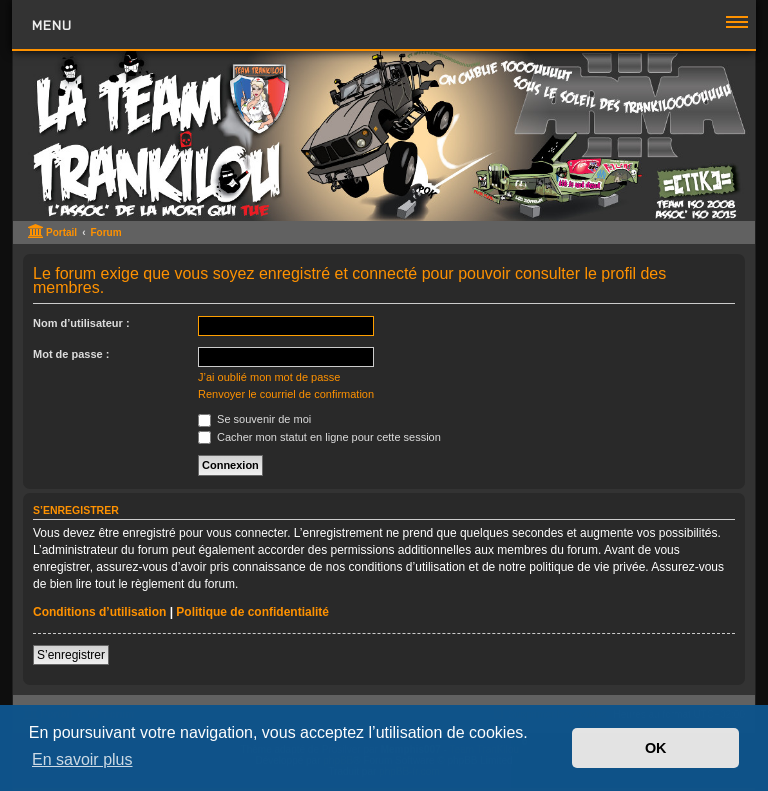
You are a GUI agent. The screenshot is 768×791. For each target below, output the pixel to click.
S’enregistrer (71, 655)
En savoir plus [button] (82, 759)
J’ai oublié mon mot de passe (269, 377)
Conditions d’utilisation (99, 612)
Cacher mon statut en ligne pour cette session (319, 437)
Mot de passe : (71, 354)
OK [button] (656, 748)
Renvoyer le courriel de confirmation (286, 394)
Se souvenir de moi (254, 419)
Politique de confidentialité (252, 612)
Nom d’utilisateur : (81, 323)
